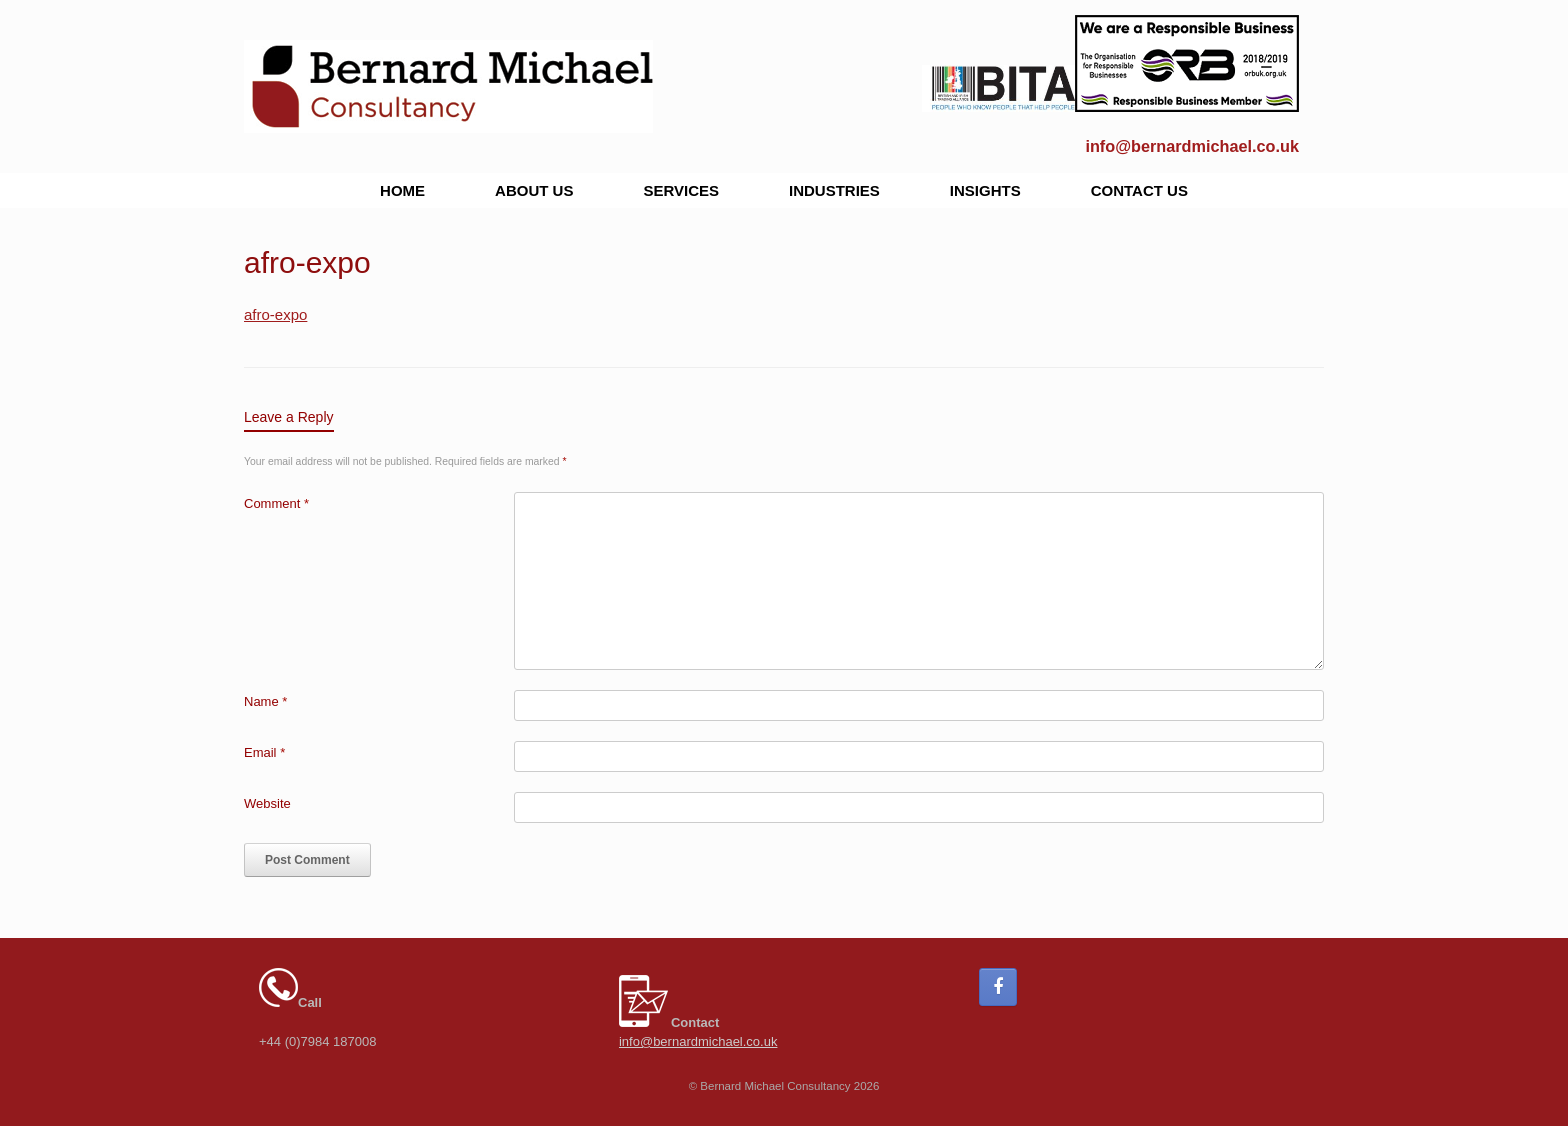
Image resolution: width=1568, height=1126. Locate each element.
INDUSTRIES (834, 190)
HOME (402, 190)
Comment (276, 503)
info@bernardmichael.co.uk (1192, 146)
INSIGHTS (985, 190)
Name (265, 701)
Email (264, 752)
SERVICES (681, 190)
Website (267, 803)
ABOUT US (534, 190)
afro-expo (275, 314)
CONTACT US (1139, 190)
